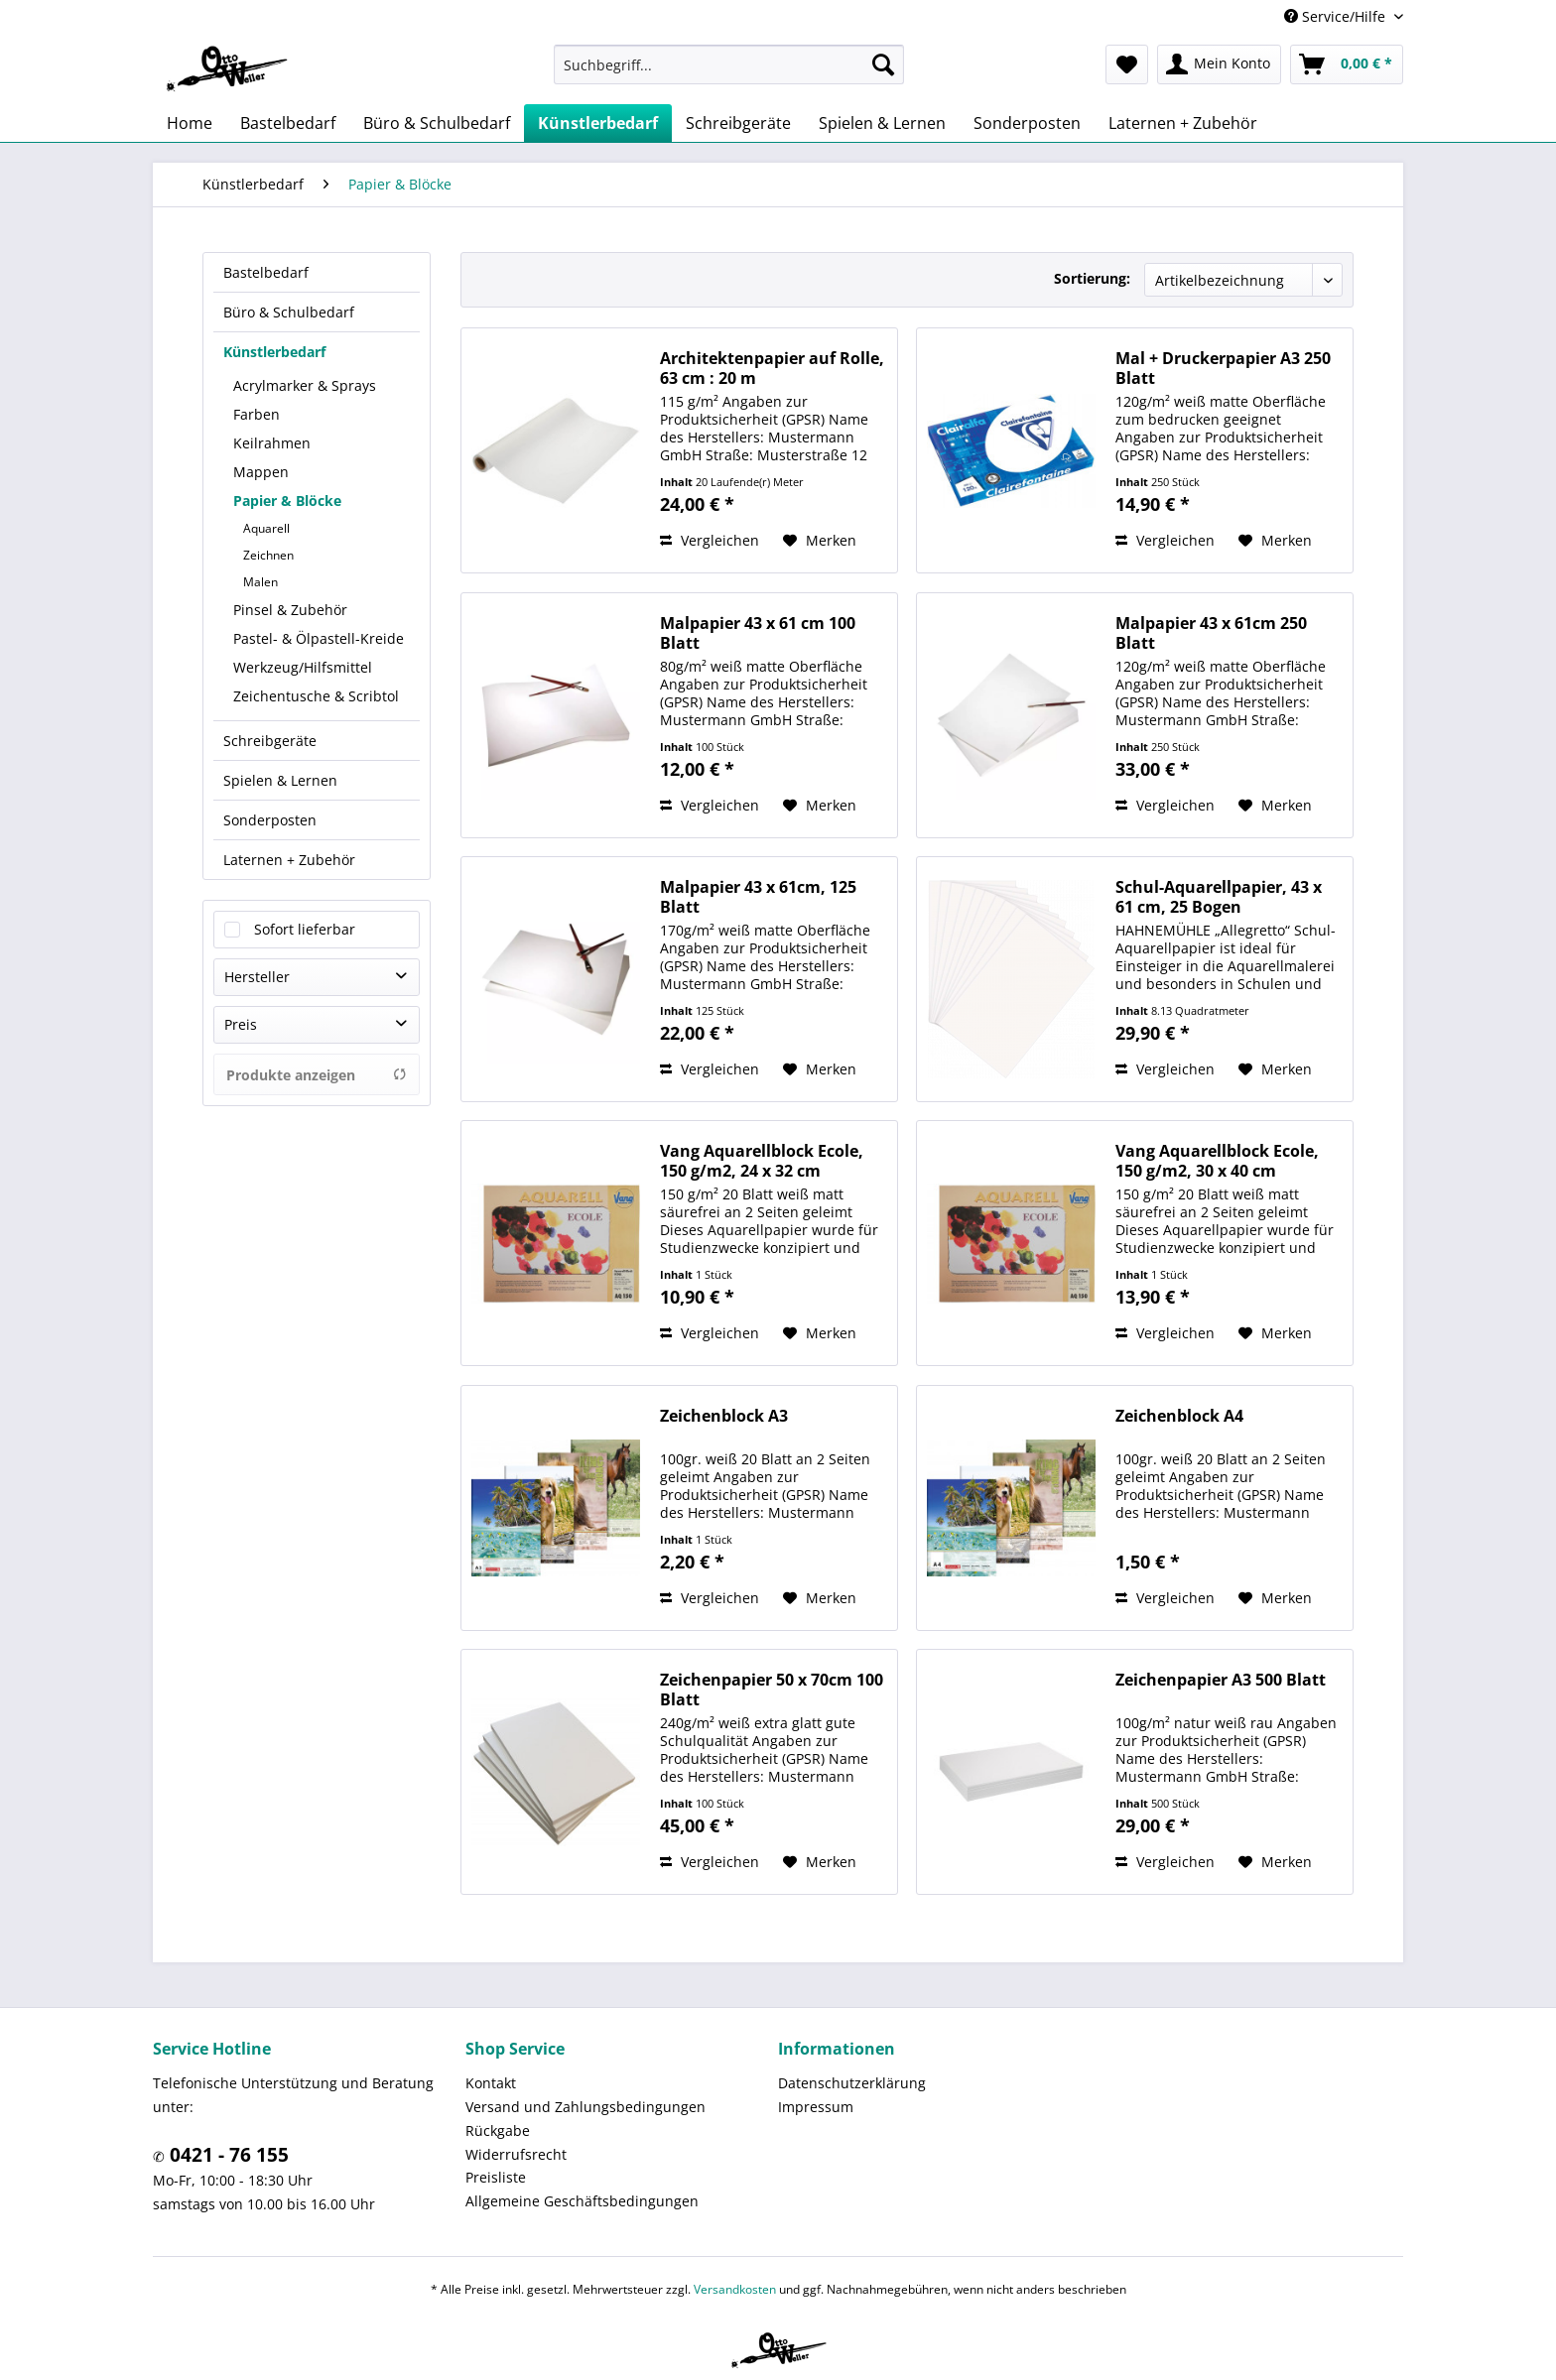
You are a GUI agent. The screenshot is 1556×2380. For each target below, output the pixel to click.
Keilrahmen (272, 443)
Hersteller (257, 976)
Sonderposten (270, 820)
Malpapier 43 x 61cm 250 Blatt (1211, 633)
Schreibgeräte (270, 740)
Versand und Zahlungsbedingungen (585, 2106)
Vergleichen (709, 540)
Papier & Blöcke (287, 500)
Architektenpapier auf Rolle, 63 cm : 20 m (772, 368)
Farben (256, 414)
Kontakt (490, 2082)
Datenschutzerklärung (852, 2082)
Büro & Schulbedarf (288, 312)
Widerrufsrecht (516, 2154)
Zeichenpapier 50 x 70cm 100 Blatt (771, 1689)
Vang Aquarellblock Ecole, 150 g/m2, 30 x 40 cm (1217, 1161)
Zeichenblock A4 (1179, 1416)
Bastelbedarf (266, 272)
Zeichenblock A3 (724, 1416)
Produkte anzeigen (316, 1074)
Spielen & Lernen (280, 780)
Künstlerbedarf (274, 351)
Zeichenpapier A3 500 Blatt (1220, 1680)
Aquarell (266, 528)
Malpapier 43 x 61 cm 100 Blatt (757, 633)
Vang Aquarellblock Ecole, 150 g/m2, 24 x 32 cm (761, 1161)
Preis (240, 1024)
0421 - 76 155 (227, 2155)
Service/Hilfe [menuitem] (1336, 16)
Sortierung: (1092, 278)
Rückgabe (497, 2130)
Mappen (261, 471)
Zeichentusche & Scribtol (316, 696)
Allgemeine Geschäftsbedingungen (582, 2201)
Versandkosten (735, 2289)
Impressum (815, 2106)
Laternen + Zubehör (289, 859)
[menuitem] (729, 64)
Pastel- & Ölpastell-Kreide (318, 638)
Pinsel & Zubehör (290, 609)
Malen (260, 581)
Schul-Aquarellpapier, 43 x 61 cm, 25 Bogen (1218, 897)
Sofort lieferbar (304, 929)
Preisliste (495, 2177)
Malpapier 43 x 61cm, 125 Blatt (758, 897)
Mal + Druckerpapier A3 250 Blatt (1223, 368)
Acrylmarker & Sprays (304, 385)
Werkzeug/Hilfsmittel (302, 667)
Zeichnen (268, 555)
